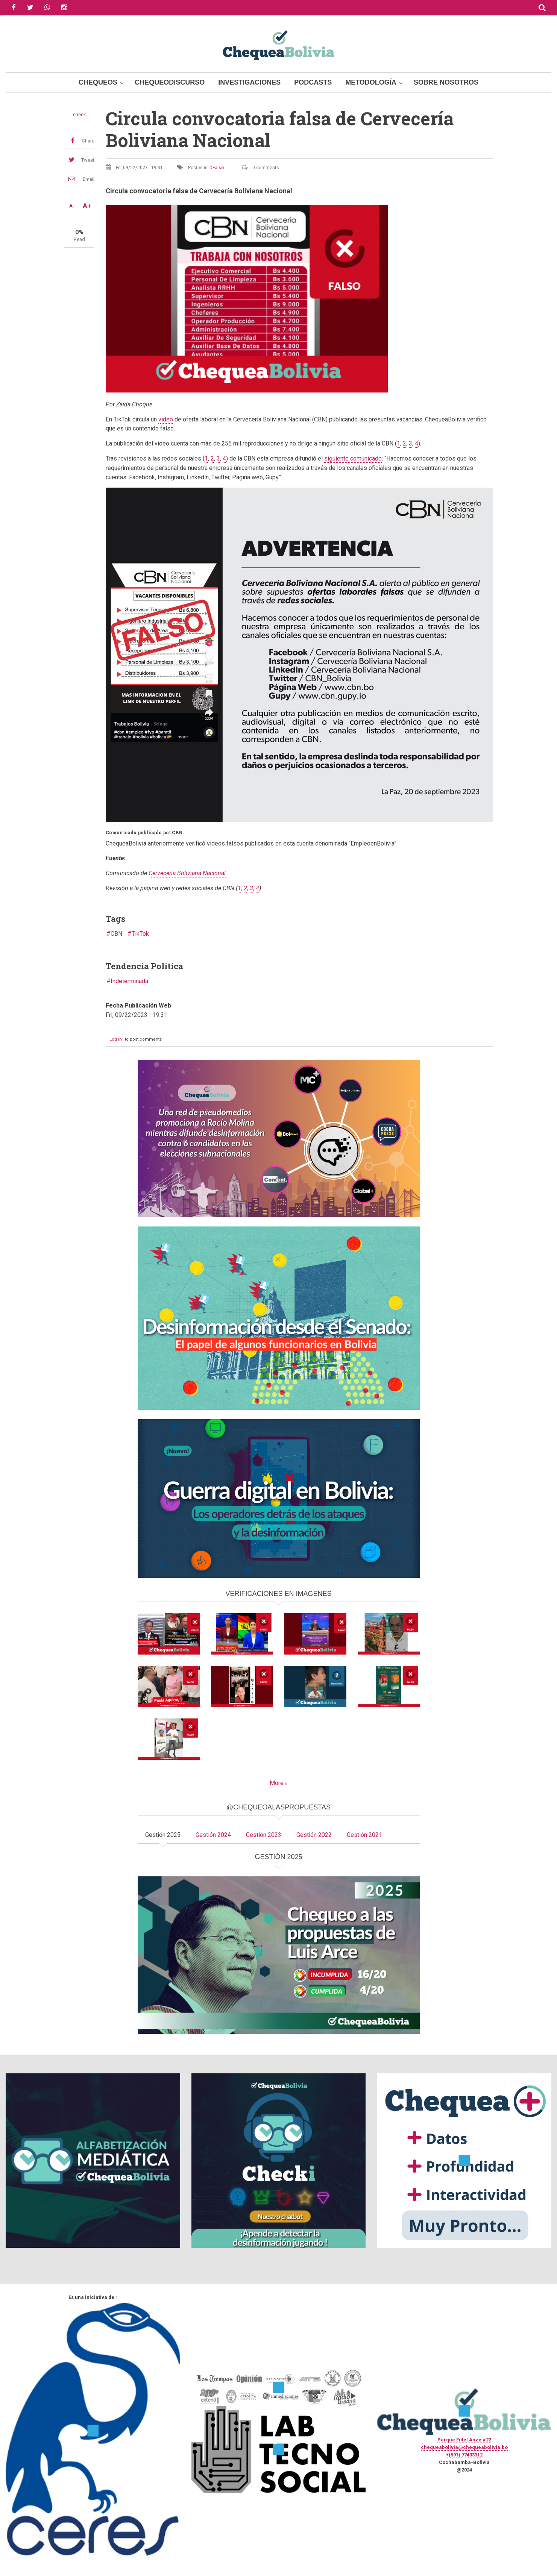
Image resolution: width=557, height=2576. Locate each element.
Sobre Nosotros (446, 82)
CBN (116, 933)
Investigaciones (249, 82)
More (277, 1783)
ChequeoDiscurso (170, 82)
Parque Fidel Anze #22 (464, 2440)
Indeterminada (129, 981)
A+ (87, 206)
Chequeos (98, 82)
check (79, 114)
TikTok (140, 933)
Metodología (370, 82)
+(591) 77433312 (464, 2455)
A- (71, 206)
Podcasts (313, 82)
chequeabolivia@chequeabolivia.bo (464, 2447)
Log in (115, 1039)
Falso (218, 167)
